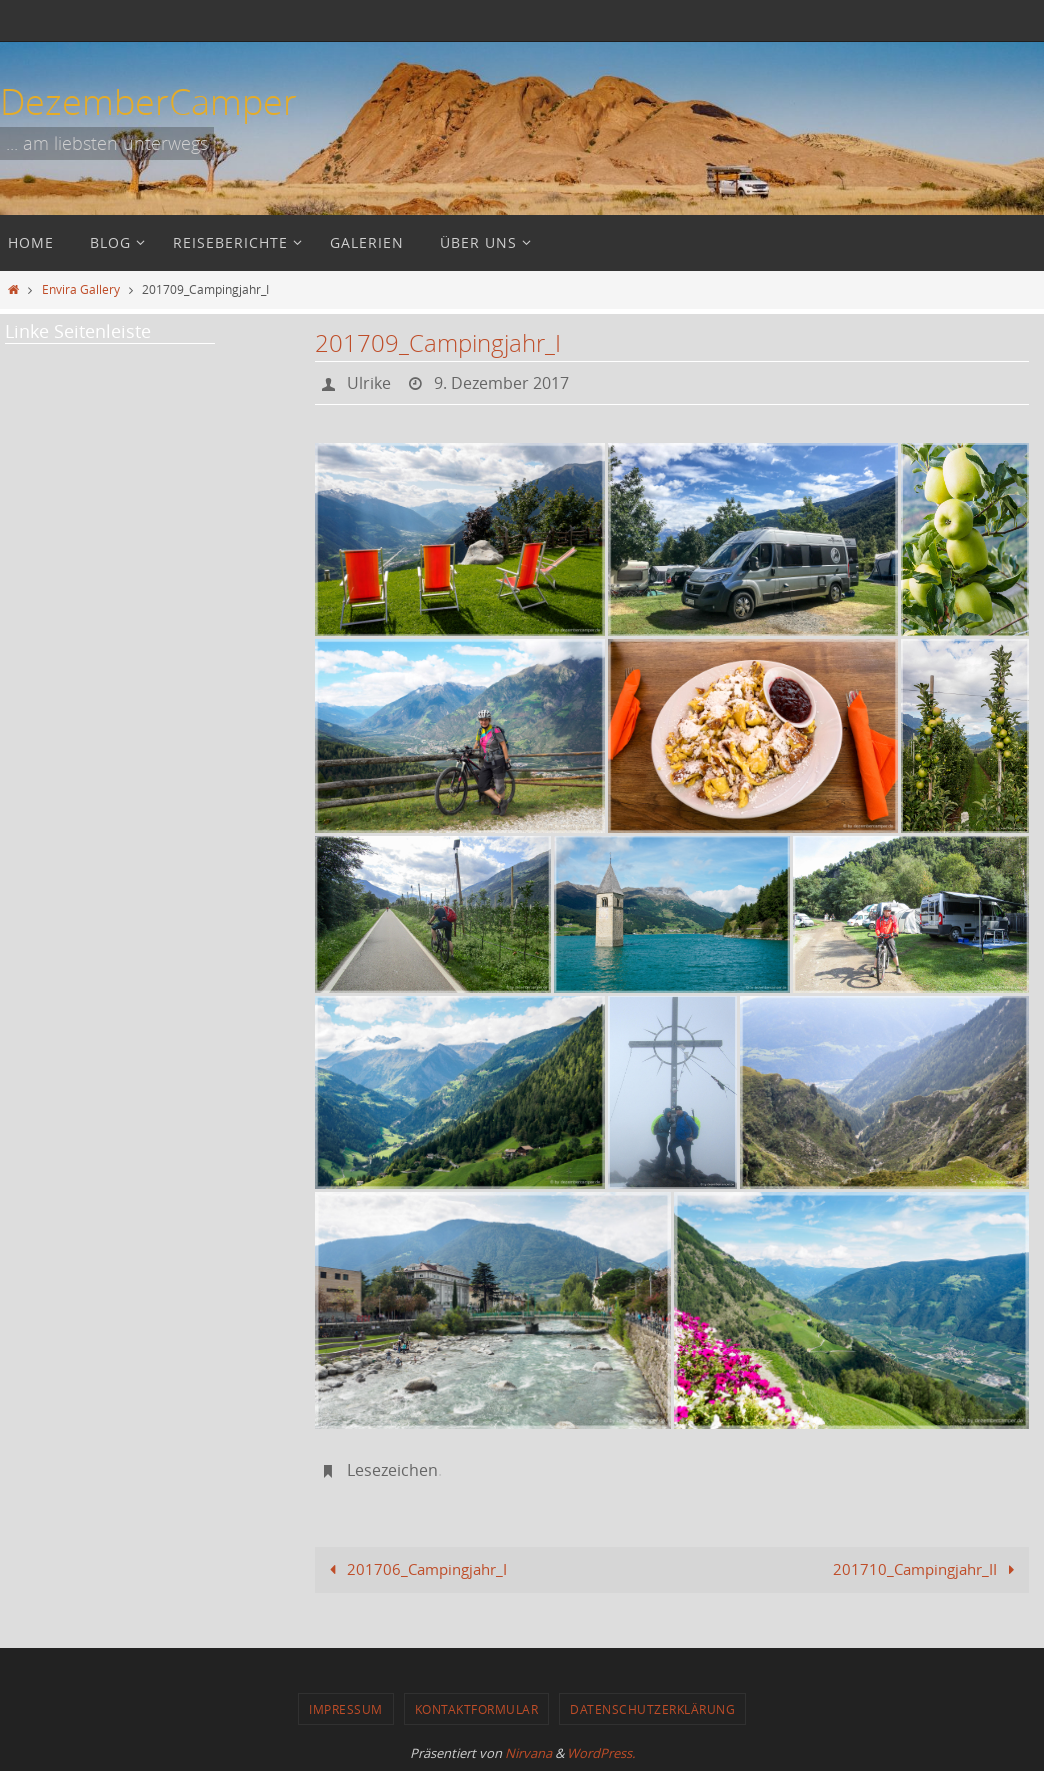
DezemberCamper (148, 101)
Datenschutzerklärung (652, 1709)
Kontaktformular (477, 1709)
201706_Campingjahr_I (414, 1569)
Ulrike (369, 383)
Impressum (346, 1709)
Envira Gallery (81, 289)
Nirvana (528, 1753)
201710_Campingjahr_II (927, 1569)
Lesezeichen (392, 1470)
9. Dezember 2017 (501, 383)
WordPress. (601, 1753)
